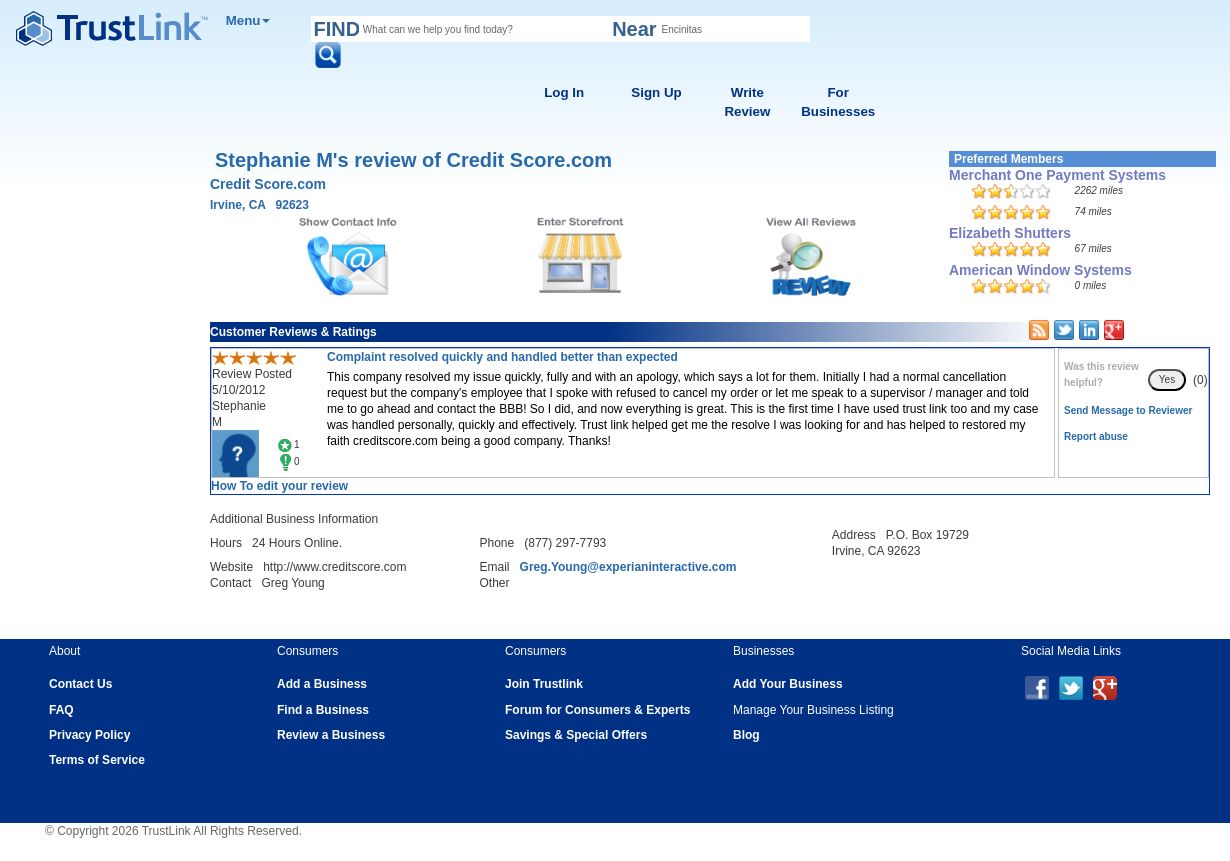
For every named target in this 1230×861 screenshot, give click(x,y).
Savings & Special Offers (576, 735)
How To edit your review (279, 486)
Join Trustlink (544, 684)
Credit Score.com (268, 184)
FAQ (61, 710)
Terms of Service (97, 760)
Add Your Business (788, 684)
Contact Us (80, 684)
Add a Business (322, 684)
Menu (248, 20)
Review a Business (331, 735)
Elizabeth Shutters (1010, 233)
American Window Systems (1040, 270)
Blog (746, 735)
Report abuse (1096, 436)
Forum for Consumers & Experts (597, 710)
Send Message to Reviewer (1128, 410)
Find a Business (323, 710)
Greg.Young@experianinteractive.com (628, 567)
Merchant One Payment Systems (1057, 175)
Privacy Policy (89, 735)
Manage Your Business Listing (813, 710)
